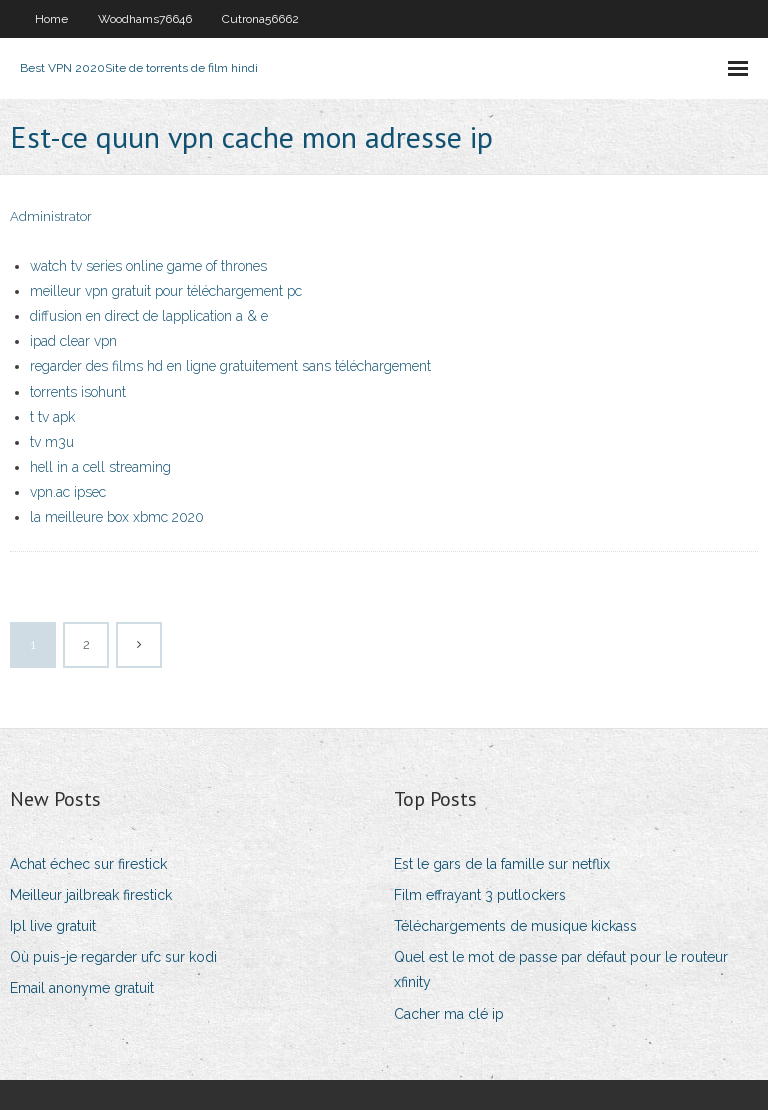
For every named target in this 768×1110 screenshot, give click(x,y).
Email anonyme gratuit (82, 988)
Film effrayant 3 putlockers (480, 895)
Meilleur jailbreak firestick (91, 895)
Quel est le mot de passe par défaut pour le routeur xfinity (561, 969)
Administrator (51, 216)
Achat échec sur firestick (88, 864)
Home (51, 19)
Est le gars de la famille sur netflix (502, 864)
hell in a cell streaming (100, 467)
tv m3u (52, 442)
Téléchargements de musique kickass (515, 926)
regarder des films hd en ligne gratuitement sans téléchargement (230, 366)
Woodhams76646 (145, 19)
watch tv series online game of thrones (148, 266)
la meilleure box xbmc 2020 (117, 517)
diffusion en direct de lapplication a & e (149, 316)
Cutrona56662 (260, 19)
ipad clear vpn (73, 341)
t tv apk (52, 417)
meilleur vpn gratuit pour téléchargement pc (166, 291)
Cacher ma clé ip (449, 1014)
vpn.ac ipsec (68, 492)
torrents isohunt (78, 392)
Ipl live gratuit (53, 926)
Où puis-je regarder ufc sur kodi (113, 957)
